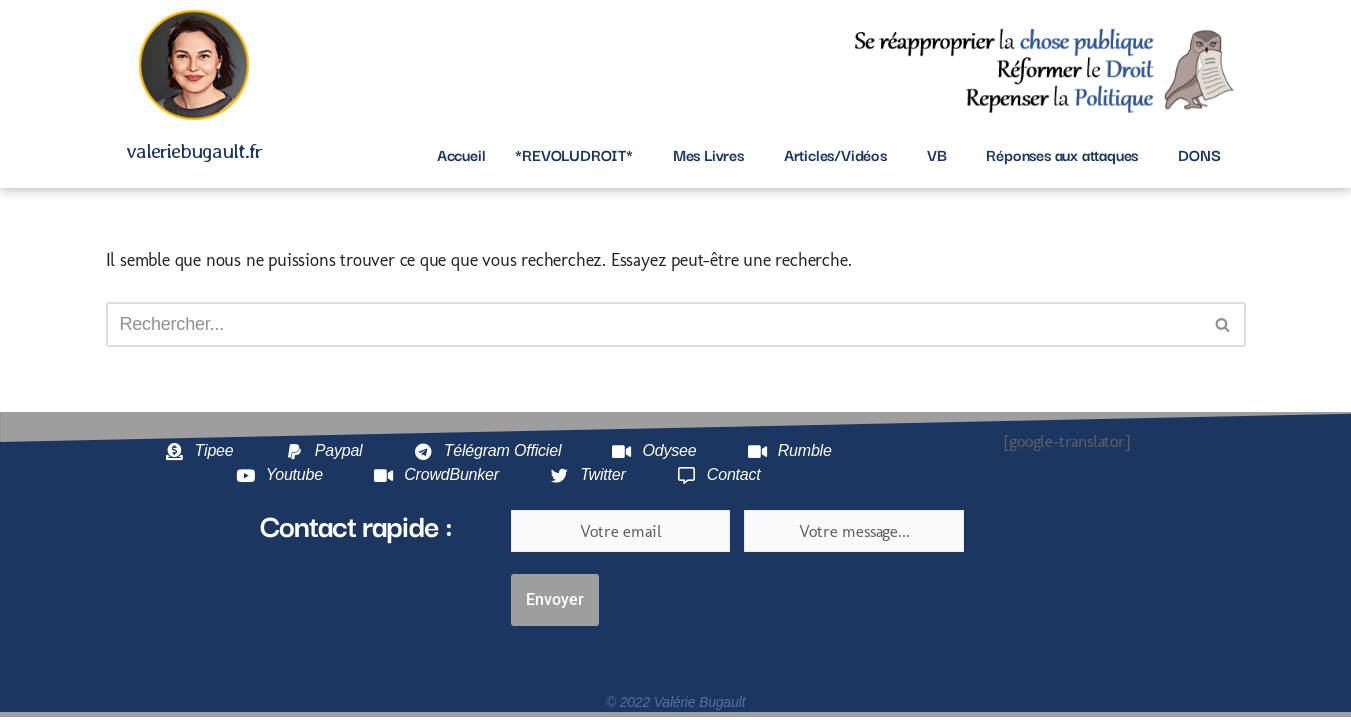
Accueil (461, 154)
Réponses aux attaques (1062, 154)
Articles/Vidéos (835, 154)
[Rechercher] (653, 324)
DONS (1199, 154)
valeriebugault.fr (194, 150)
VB (937, 154)
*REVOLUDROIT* (573, 154)
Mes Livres (708, 154)
